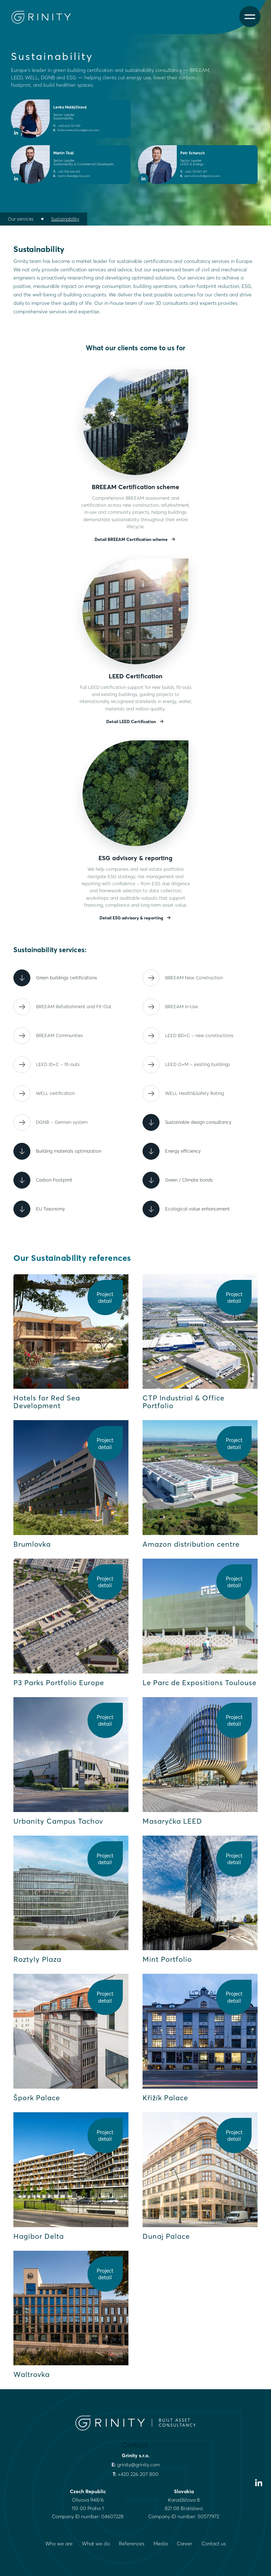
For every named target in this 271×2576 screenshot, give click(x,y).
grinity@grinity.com (138, 2464)
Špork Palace (36, 2097)
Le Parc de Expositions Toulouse (200, 1682)
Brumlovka (32, 1544)
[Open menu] (249, 17)
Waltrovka (31, 2374)
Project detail (105, 1297)
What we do (96, 2544)
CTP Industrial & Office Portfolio (183, 1401)
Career (184, 2544)
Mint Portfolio (167, 1959)
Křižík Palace (165, 2097)
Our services (21, 219)
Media (160, 2544)
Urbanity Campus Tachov (58, 1821)
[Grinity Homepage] (44, 17)
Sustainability (65, 219)
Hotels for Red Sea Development (46, 1401)
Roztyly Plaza (37, 1959)
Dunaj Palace (166, 2236)
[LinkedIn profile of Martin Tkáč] (16, 178)
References (131, 2544)
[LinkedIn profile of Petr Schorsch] (143, 178)
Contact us (213, 2544)
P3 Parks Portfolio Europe (58, 1682)
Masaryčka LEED (172, 1821)
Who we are (59, 2544)
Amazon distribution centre (191, 1544)
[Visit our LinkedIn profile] (258, 2482)
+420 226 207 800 (138, 2474)
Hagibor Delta (38, 2236)
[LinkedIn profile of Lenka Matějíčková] (16, 133)
